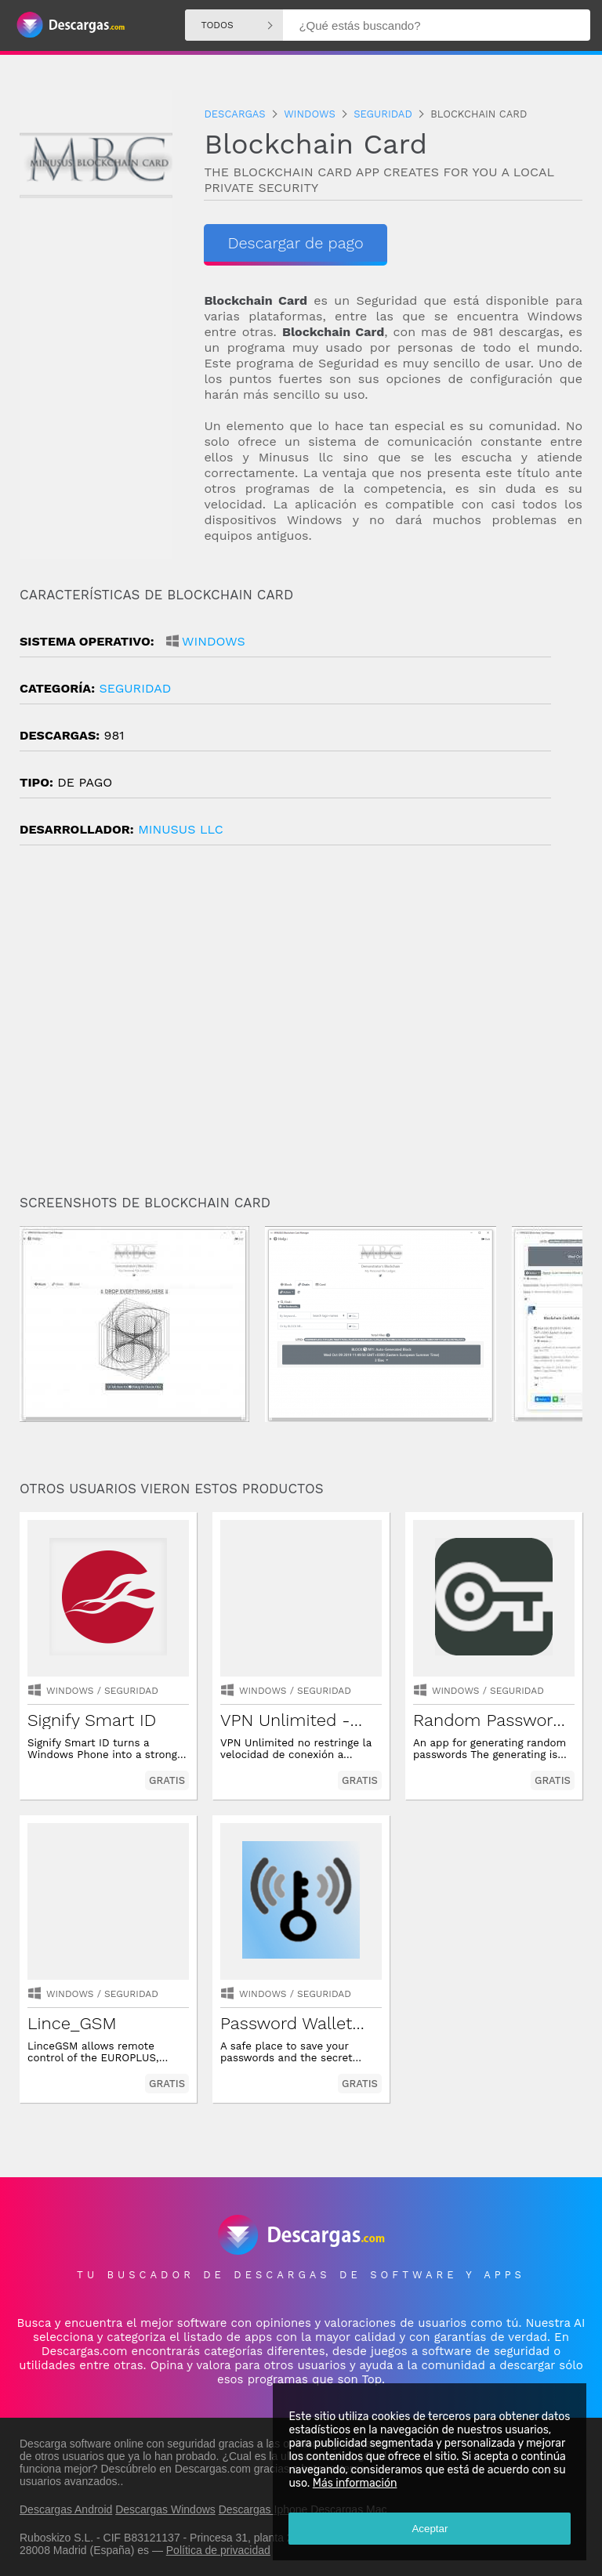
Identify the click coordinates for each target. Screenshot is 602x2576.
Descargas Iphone (263, 2509)
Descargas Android (66, 2509)
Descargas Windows (165, 2509)
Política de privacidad (218, 2550)
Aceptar (430, 2528)
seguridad (135, 688)
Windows (213, 641)
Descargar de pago (295, 242)
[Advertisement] (301, 1026)
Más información (354, 2483)
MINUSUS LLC (180, 829)
